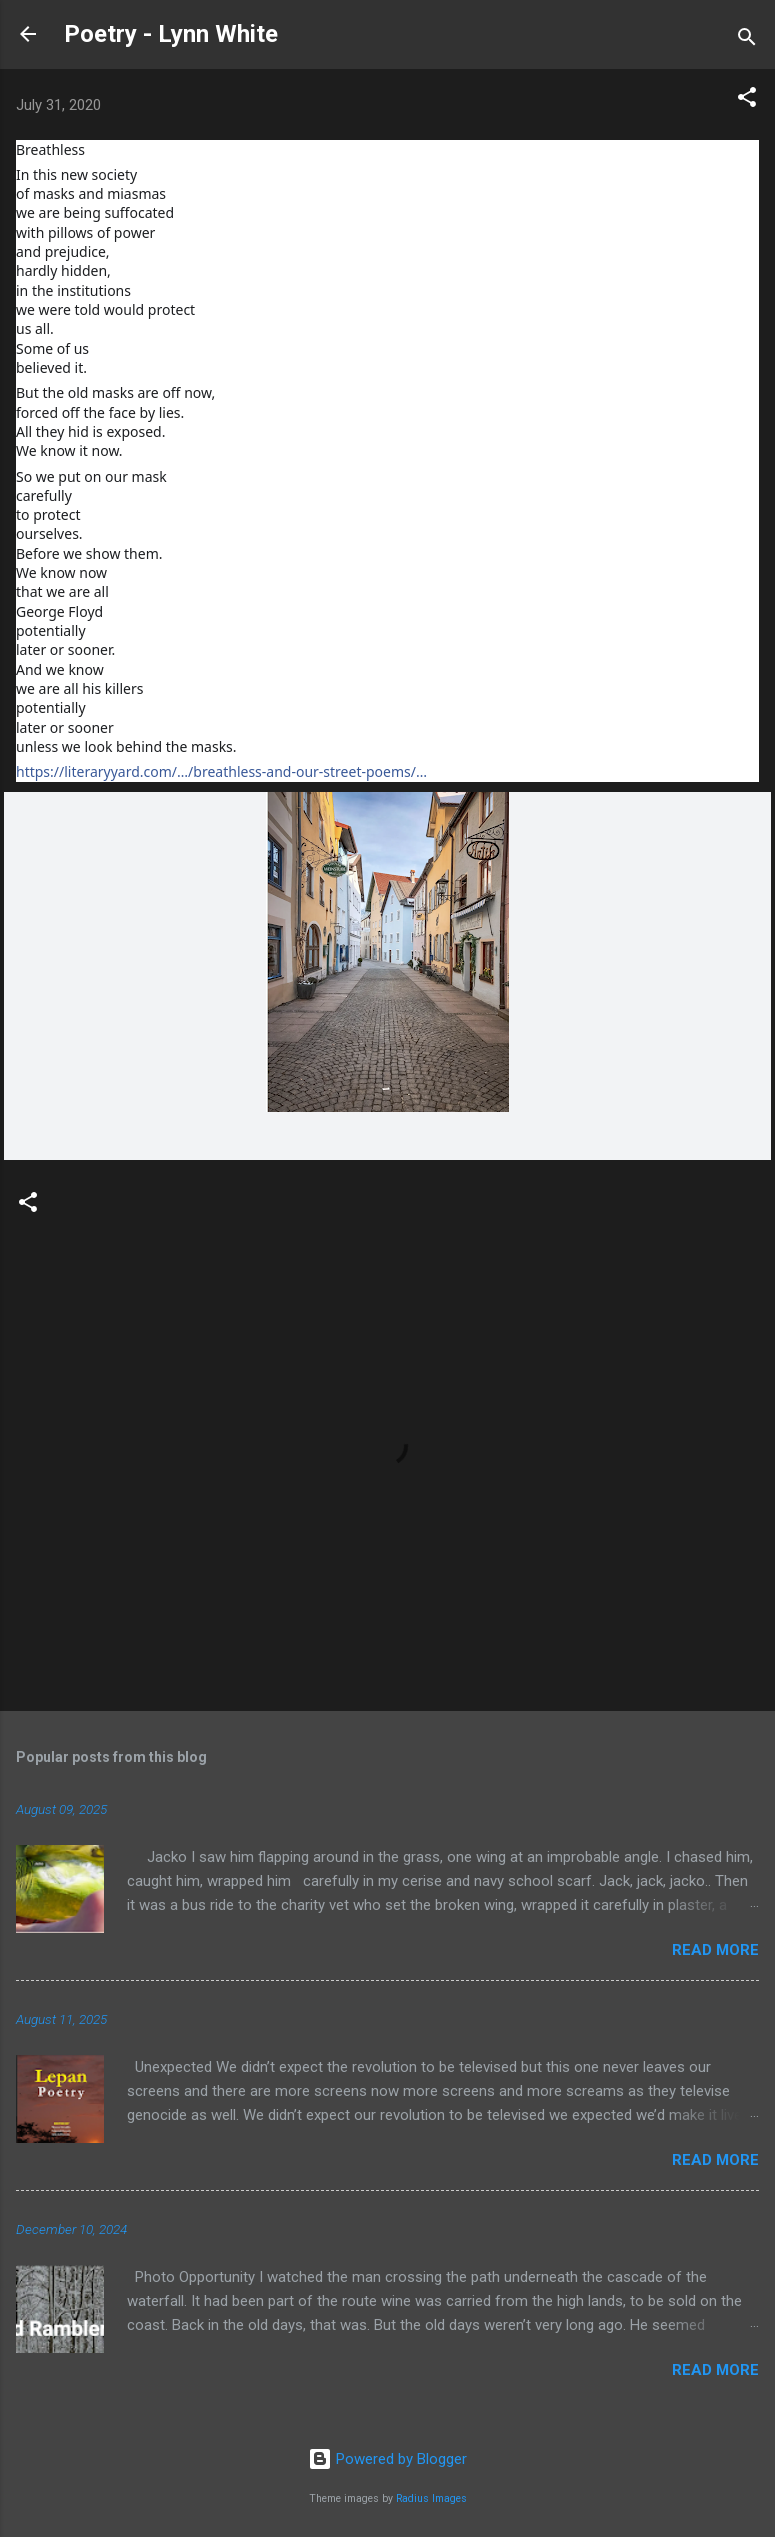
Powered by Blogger (387, 2459)
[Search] (747, 40)
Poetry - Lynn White (171, 34)
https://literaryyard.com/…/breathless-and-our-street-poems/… (221, 771)
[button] (747, 100)
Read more (715, 1950)
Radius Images (431, 2498)
